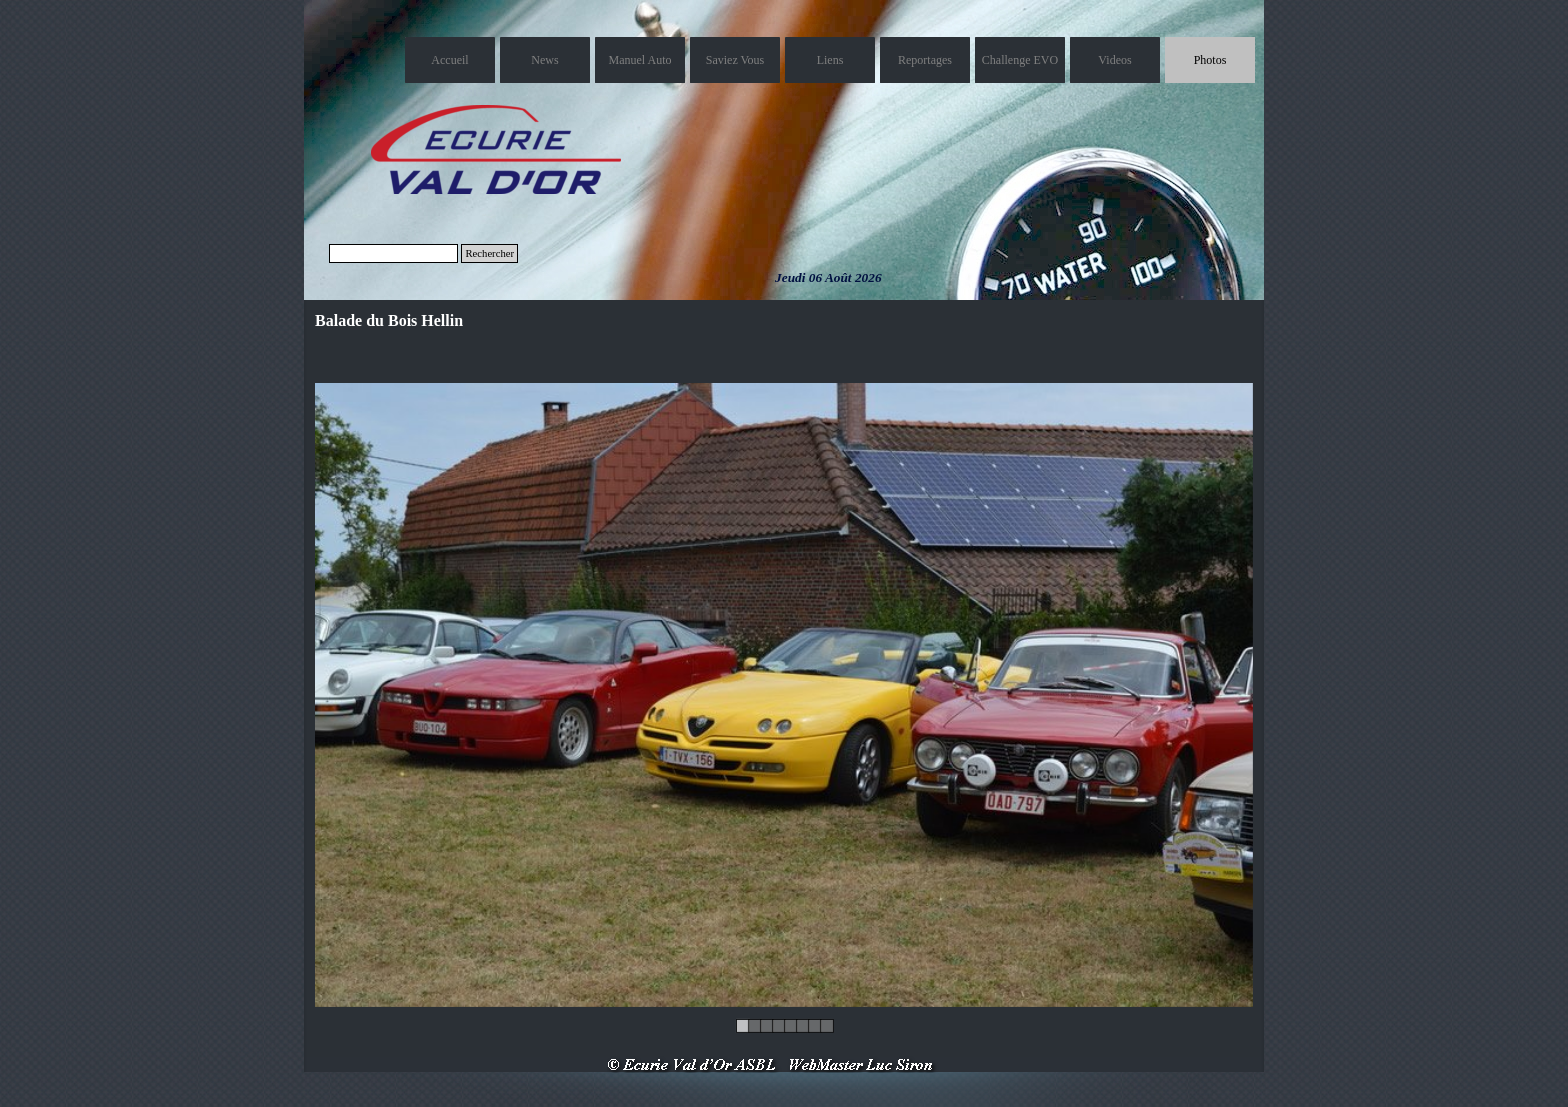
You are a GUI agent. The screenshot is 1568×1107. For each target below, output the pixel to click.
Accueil (449, 60)
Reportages (925, 60)
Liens (830, 60)
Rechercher (489, 253)
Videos (1114, 60)
